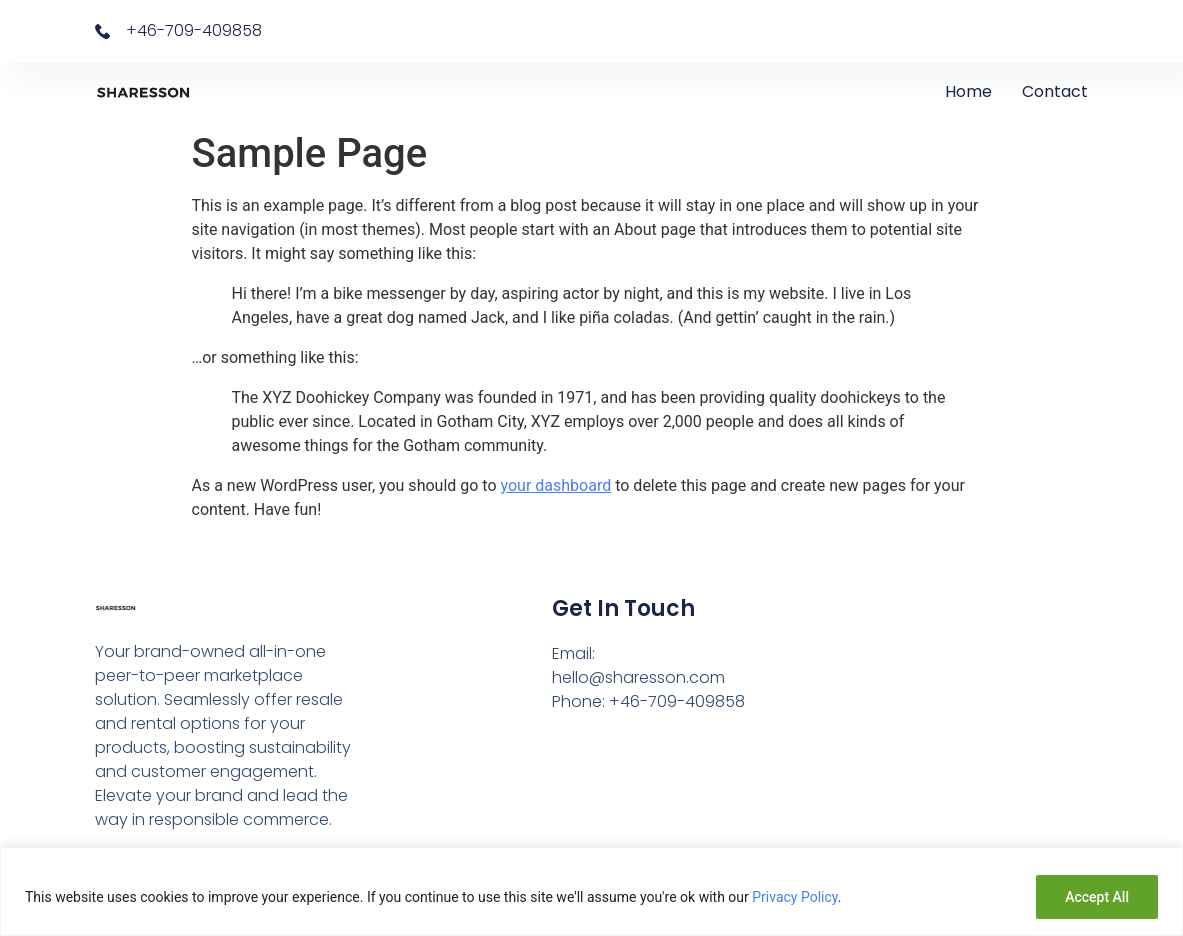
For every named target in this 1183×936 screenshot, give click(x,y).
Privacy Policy (794, 897)
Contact (1055, 91)
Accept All (1097, 897)
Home (968, 91)
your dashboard (556, 485)
